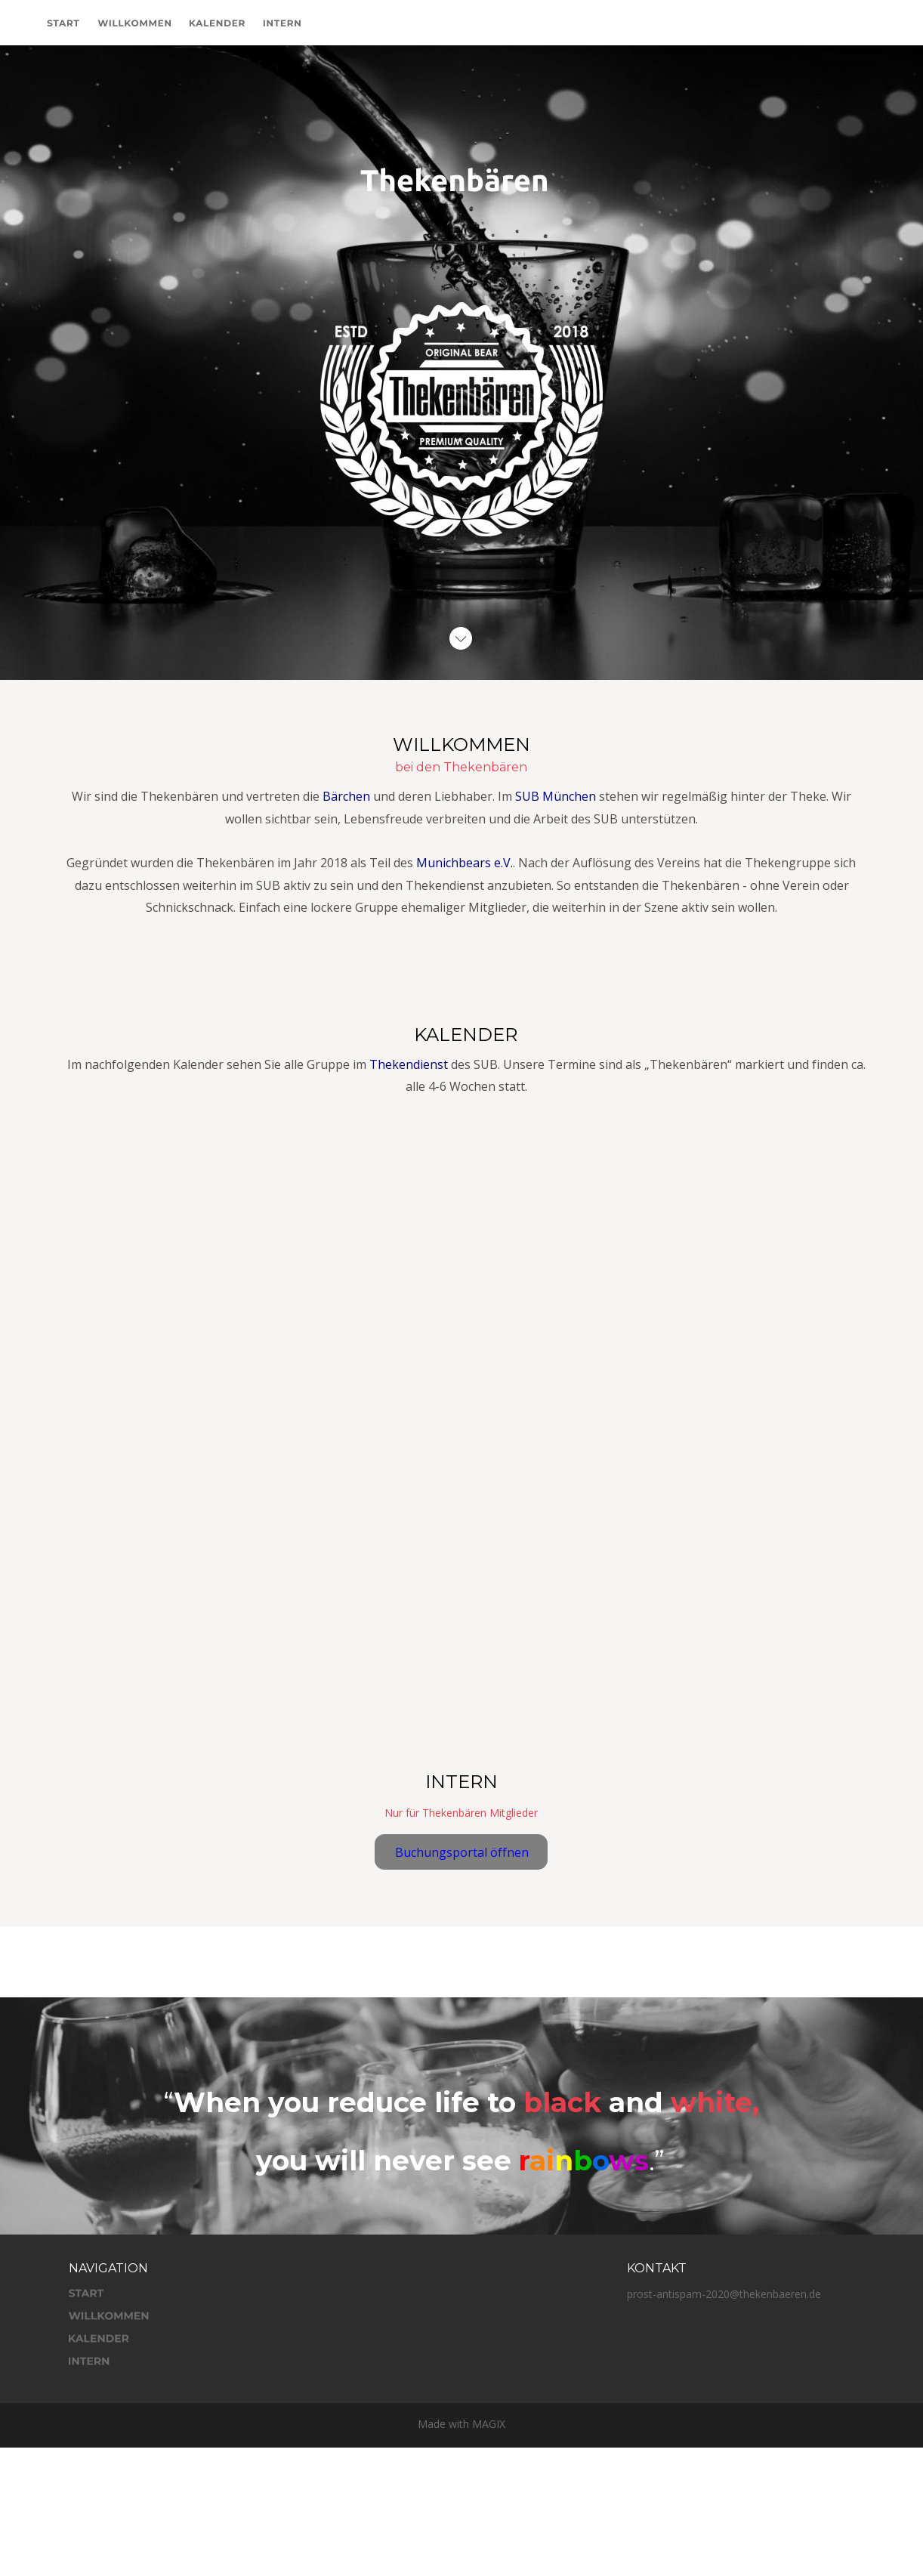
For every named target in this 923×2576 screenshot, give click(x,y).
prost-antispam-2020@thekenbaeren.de (724, 2294)
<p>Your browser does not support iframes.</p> (466, 1391)
